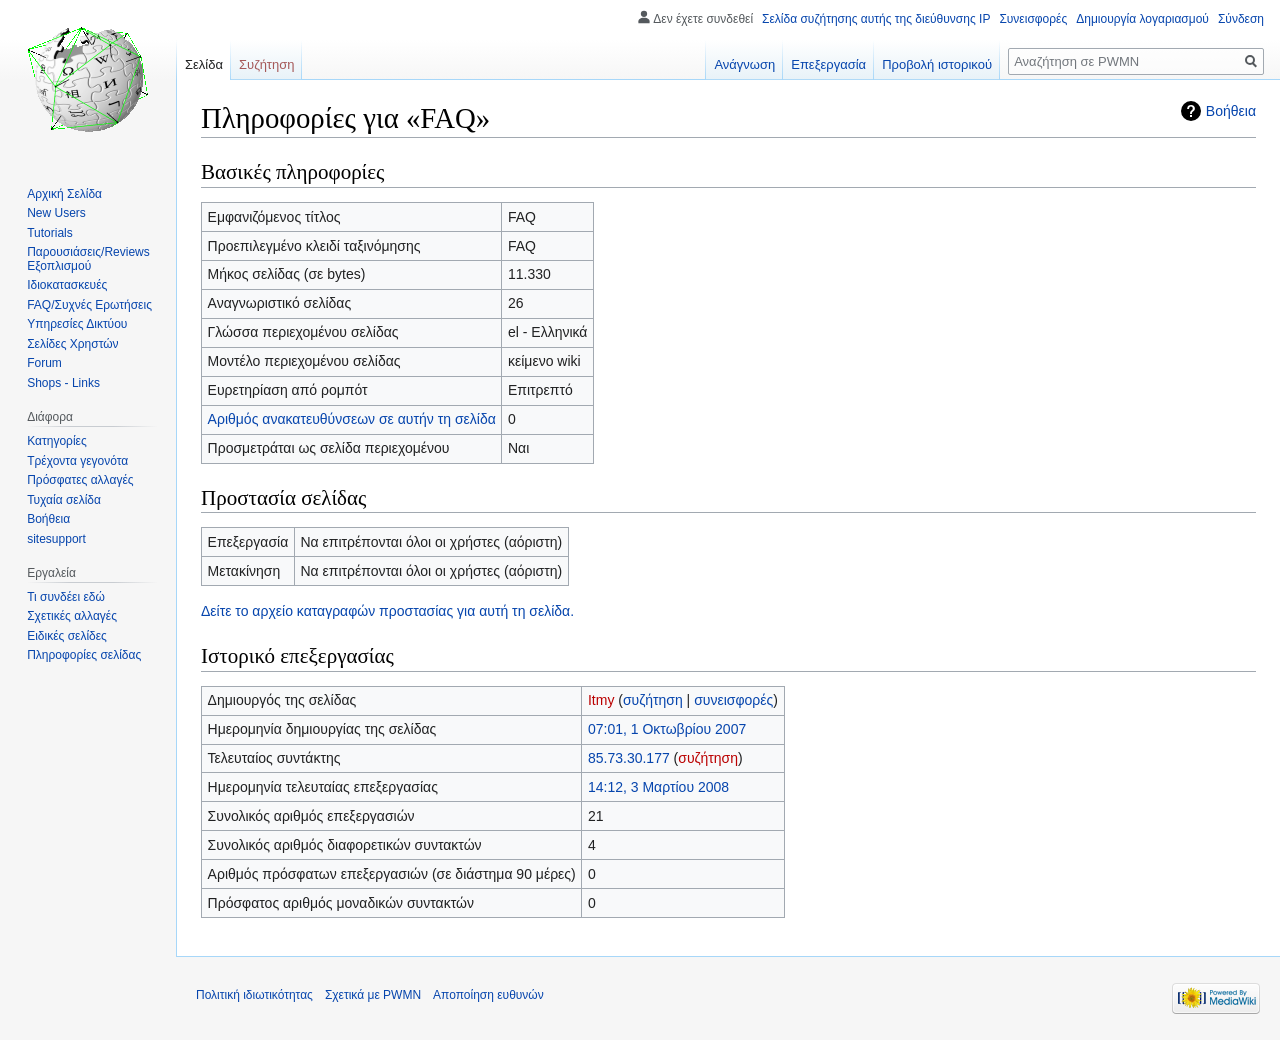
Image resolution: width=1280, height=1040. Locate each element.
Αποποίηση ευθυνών (488, 995)
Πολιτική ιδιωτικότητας (254, 995)
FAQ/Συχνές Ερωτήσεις (89, 305)
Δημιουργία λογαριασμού (1142, 19)
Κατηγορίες (57, 441)
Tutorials (50, 233)
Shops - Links (63, 383)
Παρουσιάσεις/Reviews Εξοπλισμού (88, 259)
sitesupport (56, 539)
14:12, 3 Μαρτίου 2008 (658, 787)
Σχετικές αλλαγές (72, 616)
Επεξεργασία (828, 64)
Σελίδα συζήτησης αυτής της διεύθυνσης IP (876, 19)
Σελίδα (204, 64)
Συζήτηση (267, 64)
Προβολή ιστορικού (937, 64)
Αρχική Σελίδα (64, 194)
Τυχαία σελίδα (64, 500)
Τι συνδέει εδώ (66, 597)
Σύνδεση (1241, 19)
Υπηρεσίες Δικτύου (77, 324)
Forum (44, 363)
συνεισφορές (733, 700)
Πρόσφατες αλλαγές (80, 480)
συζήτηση (653, 700)
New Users (56, 213)
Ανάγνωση (744, 64)
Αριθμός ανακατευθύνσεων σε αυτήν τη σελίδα (352, 419)
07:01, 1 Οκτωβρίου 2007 (667, 729)
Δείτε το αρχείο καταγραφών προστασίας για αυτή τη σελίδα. (387, 611)
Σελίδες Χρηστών (72, 344)
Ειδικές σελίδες (67, 636)
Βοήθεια (1231, 111)
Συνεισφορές (1033, 19)
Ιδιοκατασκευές (67, 285)
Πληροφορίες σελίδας (84, 655)
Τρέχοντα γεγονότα (77, 461)
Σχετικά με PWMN (373, 995)
